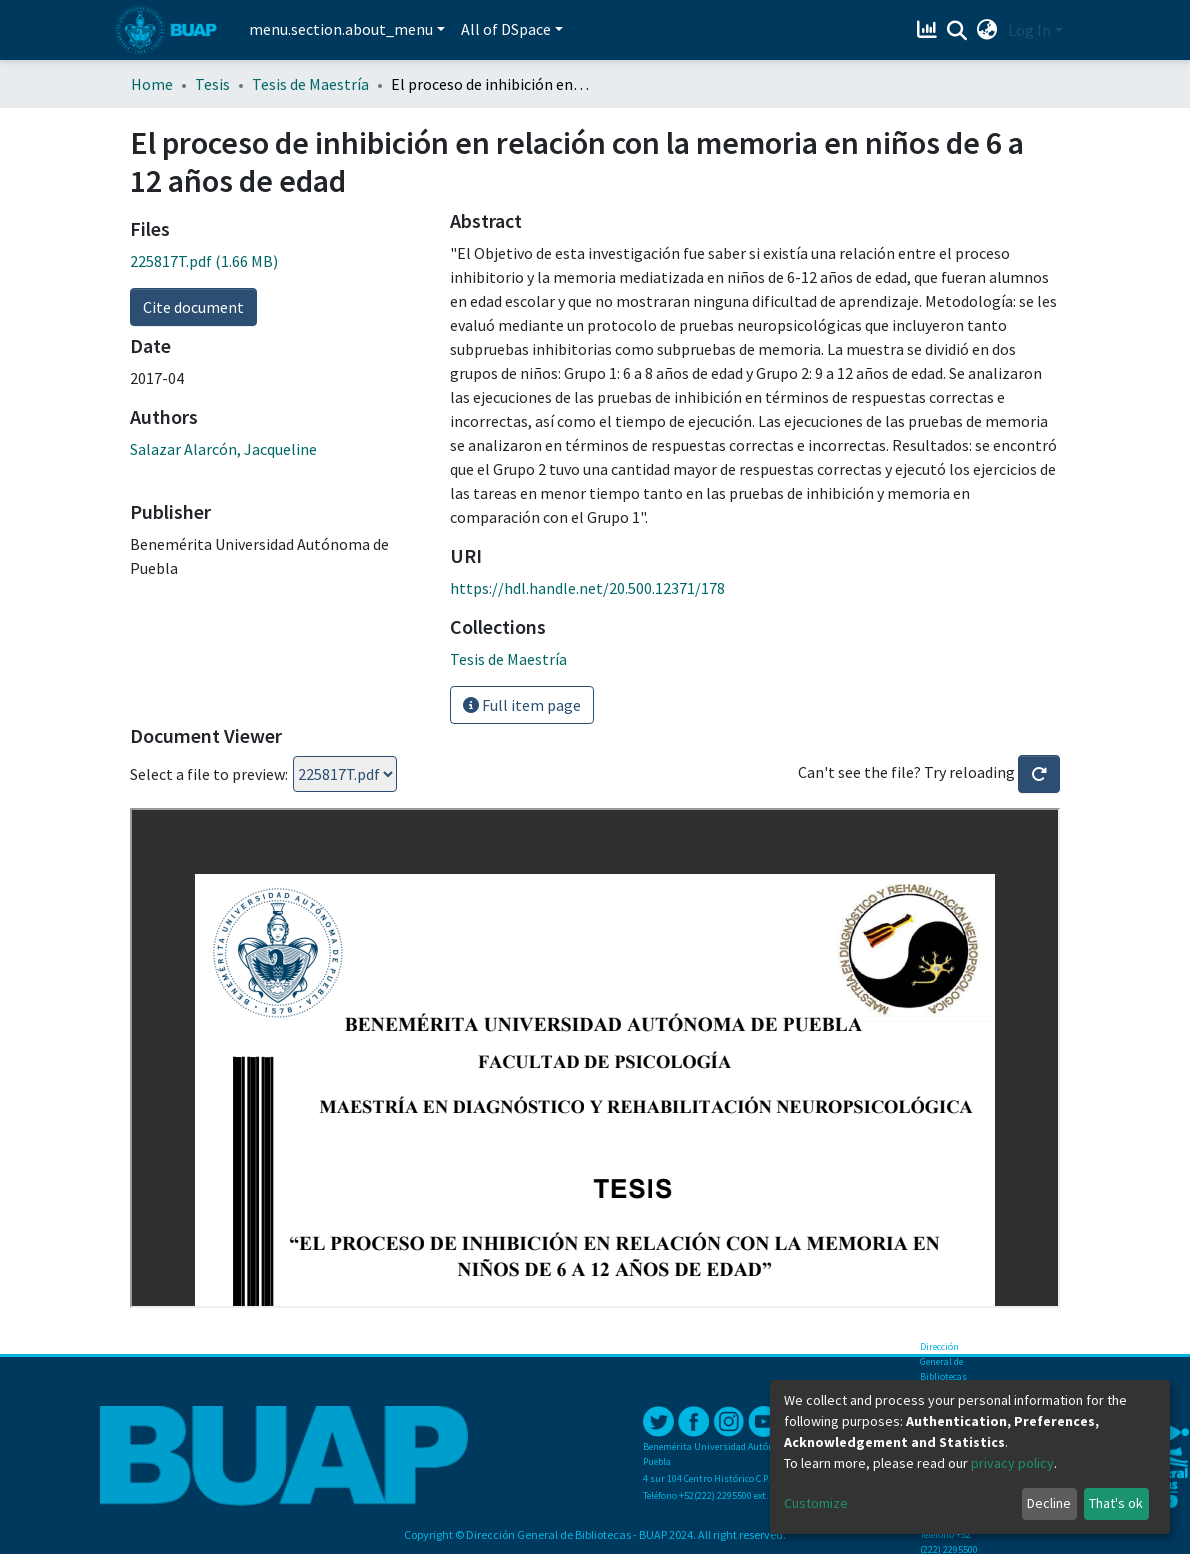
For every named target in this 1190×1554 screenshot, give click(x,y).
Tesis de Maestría (310, 84)
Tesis (212, 84)
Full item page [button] (522, 705)
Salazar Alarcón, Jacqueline (223, 449)
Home (152, 84)
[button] (987, 30)
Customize (816, 1503)
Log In (1029, 30)
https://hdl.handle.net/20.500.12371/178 (587, 588)
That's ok (1116, 1503)
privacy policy (1012, 1463)
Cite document (193, 307)
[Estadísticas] (929, 30)
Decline (1049, 1503)
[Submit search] (957, 31)
